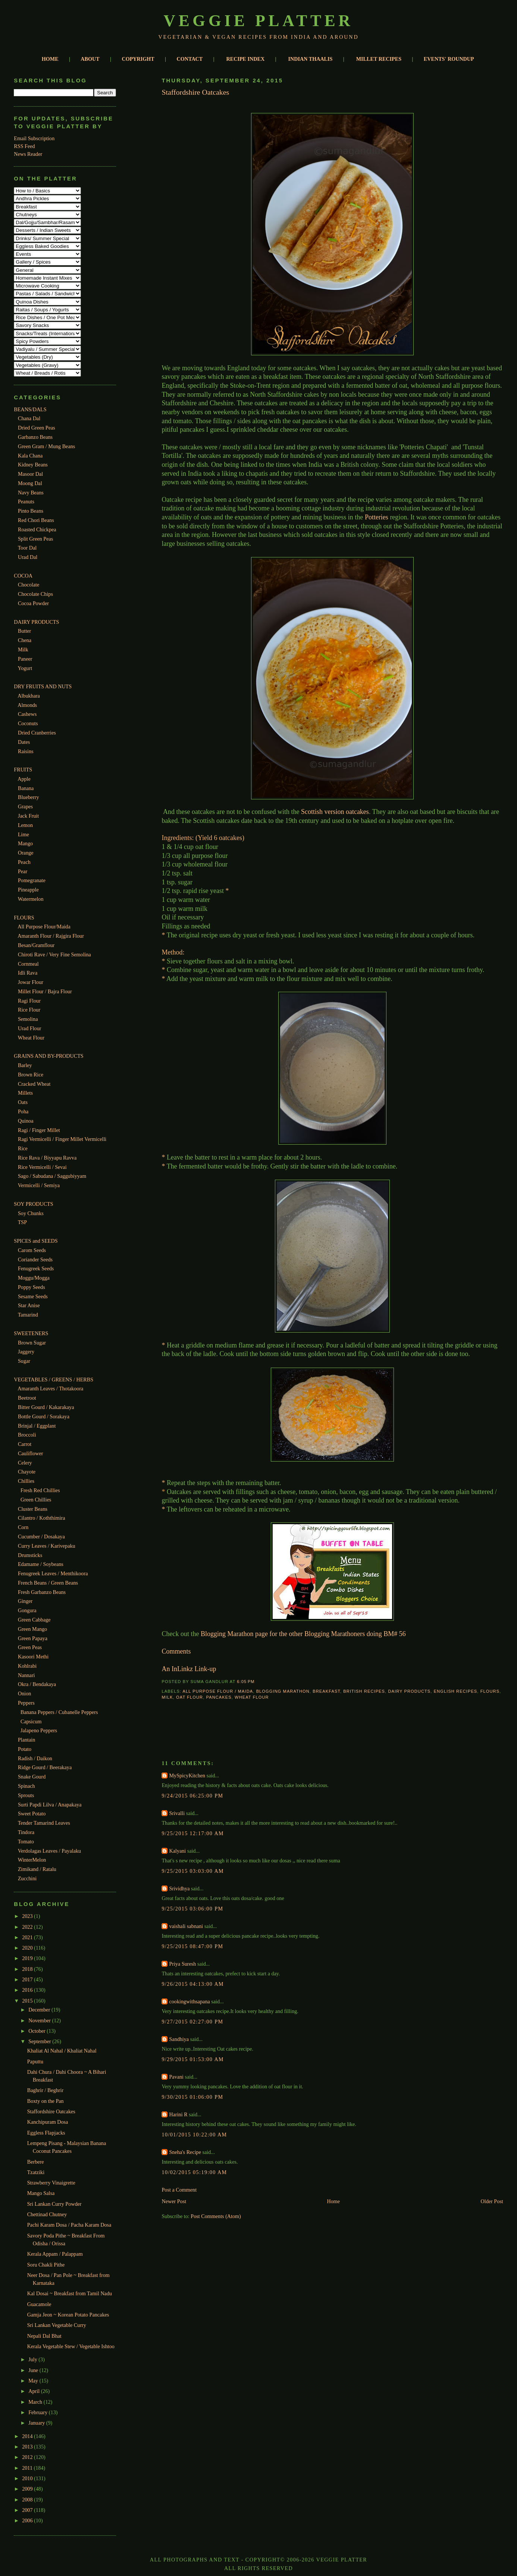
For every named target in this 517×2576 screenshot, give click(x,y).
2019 (28, 1958)
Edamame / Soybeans (40, 1564)
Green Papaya (32, 1638)
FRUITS (23, 770)
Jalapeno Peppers (39, 1730)
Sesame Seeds (33, 1296)
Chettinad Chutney (47, 2214)
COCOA (23, 576)
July (33, 2359)
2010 (28, 2478)
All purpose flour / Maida (218, 1691)
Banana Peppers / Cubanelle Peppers (59, 1712)
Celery (25, 1463)
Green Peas (30, 1647)
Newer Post (174, 2201)
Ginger (25, 1601)
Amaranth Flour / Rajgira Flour (51, 936)
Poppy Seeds (31, 1287)
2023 (28, 1916)
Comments (176, 1651)
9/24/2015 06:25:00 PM (192, 1796)
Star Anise (29, 1305)
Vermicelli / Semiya (39, 1185)
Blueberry (28, 797)
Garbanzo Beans (35, 437)
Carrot (24, 1444)
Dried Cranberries (37, 733)
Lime (23, 834)
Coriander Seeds (35, 1259)
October (37, 2031)
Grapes (25, 806)
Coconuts (28, 723)
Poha (23, 1111)
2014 (28, 2436)
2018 (28, 1969)
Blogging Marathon (283, 1691)
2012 (28, 2457)
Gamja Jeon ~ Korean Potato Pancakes (68, 2315)
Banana (26, 788)
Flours (489, 1691)
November (40, 2020)
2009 (28, 2489)
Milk (23, 649)
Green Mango (32, 1629)
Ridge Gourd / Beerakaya (45, 1767)
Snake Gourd (32, 1777)
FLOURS (24, 918)
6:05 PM (245, 1681)
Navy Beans (31, 493)
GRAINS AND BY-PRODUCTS (48, 1056)
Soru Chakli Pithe (46, 2265)
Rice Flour (29, 1010)
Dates (24, 742)
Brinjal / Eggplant (37, 1426)
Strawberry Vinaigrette (51, 2183)
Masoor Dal (30, 474)
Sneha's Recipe (185, 2152)
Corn (23, 1527)
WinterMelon (32, 1860)
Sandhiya (179, 2039)
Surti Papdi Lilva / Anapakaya (50, 1805)
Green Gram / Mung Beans (46, 446)
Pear (22, 871)
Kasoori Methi (33, 1657)
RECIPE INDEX (245, 59)
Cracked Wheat (34, 1084)
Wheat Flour (31, 1038)
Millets (25, 1093)
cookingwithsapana (189, 2001)
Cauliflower (30, 1453)
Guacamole (39, 2304)
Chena (24, 640)
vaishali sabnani (186, 1926)
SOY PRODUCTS (33, 1204)
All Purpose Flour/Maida (44, 927)
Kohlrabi (27, 1666)
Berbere (35, 2162)
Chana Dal (29, 418)
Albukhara (29, 696)
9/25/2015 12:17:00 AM (193, 1833)
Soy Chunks (31, 1213)
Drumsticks (30, 1555)
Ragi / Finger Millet (39, 1130)
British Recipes (364, 1691)
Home (333, 2201)
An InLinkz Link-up (189, 1669)
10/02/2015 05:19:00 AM (194, 2172)
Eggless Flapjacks (46, 2133)
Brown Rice (30, 1075)
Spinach (26, 1786)
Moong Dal (30, 483)
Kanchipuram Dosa (47, 2122)
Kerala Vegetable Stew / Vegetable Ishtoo (71, 2346)
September (40, 2041)
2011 (28, 2468)
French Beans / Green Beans (48, 1583)
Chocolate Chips (35, 594)
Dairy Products (409, 1691)
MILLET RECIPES (378, 59)
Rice (23, 1148)
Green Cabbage (34, 1620)
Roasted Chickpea (37, 529)
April (34, 2391)
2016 (28, 1990)
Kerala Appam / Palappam (55, 2254)
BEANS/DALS (30, 409)
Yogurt (25, 668)
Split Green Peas (35, 539)
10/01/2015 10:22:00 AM (194, 2135)
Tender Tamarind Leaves (44, 1823)
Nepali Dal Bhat (44, 2336)
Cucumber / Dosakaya (41, 1536)
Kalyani (177, 1851)
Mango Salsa (41, 2193)
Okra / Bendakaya (37, 1684)
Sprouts (26, 1795)
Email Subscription (34, 138)
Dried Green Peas (36, 428)
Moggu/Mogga (34, 1278)
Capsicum (31, 1721)
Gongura (27, 1610)
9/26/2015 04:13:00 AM (193, 1984)
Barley (25, 1065)
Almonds (27, 705)
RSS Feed (24, 146)
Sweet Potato (32, 1814)
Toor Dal (27, 548)
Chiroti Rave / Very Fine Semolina (54, 954)
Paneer (25, 659)
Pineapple (28, 890)
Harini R (178, 2114)
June (34, 2370)
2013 (28, 2447)
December (39, 2010)
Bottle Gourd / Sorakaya (43, 1416)
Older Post (492, 2201)
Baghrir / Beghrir (45, 2090)
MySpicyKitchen (187, 1775)
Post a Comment (179, 2190)
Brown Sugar (32, 1343)
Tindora (26, 1832)
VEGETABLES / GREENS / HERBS (53, 1380)
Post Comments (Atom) (216, 2216)
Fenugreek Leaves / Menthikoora (53, 1573)
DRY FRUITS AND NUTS (43, 686)
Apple (24, 779)
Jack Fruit (28, 816)
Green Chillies (36, 1500)
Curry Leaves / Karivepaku (46, 1546)
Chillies (26, 1481)
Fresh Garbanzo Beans (42, 1592)
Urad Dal (27, 557)
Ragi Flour (29, 1001)
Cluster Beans (32, 1509)
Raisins (26, 751)
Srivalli (177, 1813)
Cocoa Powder (33, 603)
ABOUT (90, 59)
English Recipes (455, 1691)
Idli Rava (27, 973)
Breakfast (326, 1691)
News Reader (28, 154)
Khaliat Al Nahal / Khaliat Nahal (62, 2051)
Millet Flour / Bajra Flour (45, 991)
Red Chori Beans (36, 520)
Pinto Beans (30, 511)
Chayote (26, 1472)
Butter (24, 631)
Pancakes (219, 1697)
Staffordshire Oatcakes (51, 2111)
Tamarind (28, 1315)
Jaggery (26, 1352)
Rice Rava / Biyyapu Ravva (47, 1158)
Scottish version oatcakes (335, 811)
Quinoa (26, 1121)
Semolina (28, 1019)
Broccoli (27, 1435)
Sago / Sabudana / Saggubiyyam (52, 1176)
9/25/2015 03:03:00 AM (193, 1871)
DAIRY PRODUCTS (36, 622)
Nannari (26, 1675)
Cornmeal (28, 964)
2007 (28, 2510)
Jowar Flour (30, 982)
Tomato (26, 1841)
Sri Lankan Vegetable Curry (56, 2325)
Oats (23, 1102)
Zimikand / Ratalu (37, 1869)
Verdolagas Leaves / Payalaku (49, 1851)
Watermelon (31, 899)
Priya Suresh (182, 1964)
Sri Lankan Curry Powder (54, 2204)
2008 (28, 2500)
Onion (24, 1693)
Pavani (176, 2077)
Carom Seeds (32, 1250)
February (38, 2412)
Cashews (27, 714)
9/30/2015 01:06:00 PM (192, 2097)
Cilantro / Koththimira (41, 1518)
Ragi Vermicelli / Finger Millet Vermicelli (62, 1139)
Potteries (376, 517)
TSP (22, 1222)
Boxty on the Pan (45, 2101)
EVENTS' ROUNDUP (449, 59)
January (37, 2423)
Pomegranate (32, 880)
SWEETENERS (31, 1333)
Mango (25, 843)
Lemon (25, 825)
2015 (28, 2001)
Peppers (26, 1703)
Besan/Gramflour (36, 945)
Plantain (26, 1740)
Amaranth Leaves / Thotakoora (50, 1388)
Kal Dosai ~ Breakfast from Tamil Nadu (69, 2293)
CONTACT (190, 59)
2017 (28, 1979)
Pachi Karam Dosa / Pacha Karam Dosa (69, 2225)
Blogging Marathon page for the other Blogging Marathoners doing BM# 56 (303, 1634)
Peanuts (26, 501)
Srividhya (179, 1888)
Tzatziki (35, 2172)
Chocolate (28, 585)
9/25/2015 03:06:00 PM (192, 1909)
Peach (24, 862)
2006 (28, 2520)
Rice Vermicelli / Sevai (42, 1167)
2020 (28, 1948)
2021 (28, 1937)
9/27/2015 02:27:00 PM (192, 2022)
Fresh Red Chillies (40, 1490)
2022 (28, 1927)
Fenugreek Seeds (36, 1268)
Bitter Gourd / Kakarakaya (46, 1407)
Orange (26, 853)
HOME (50, 59)
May (34, 2381)
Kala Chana (30, 456)
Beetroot (27, 1398)
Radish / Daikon (35, 1758)
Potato (24, 1749)
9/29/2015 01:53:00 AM (193, 2059)
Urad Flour (29, 1028)
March (36, 2402)
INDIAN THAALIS (310, 59)
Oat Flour (189, 1697)
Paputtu (35, 2061)
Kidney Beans (33, 465)
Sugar (24, 1361)
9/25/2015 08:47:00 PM (192, 1946)
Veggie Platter (259, 20)
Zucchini (27, 1878)
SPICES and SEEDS (35, 1241)
